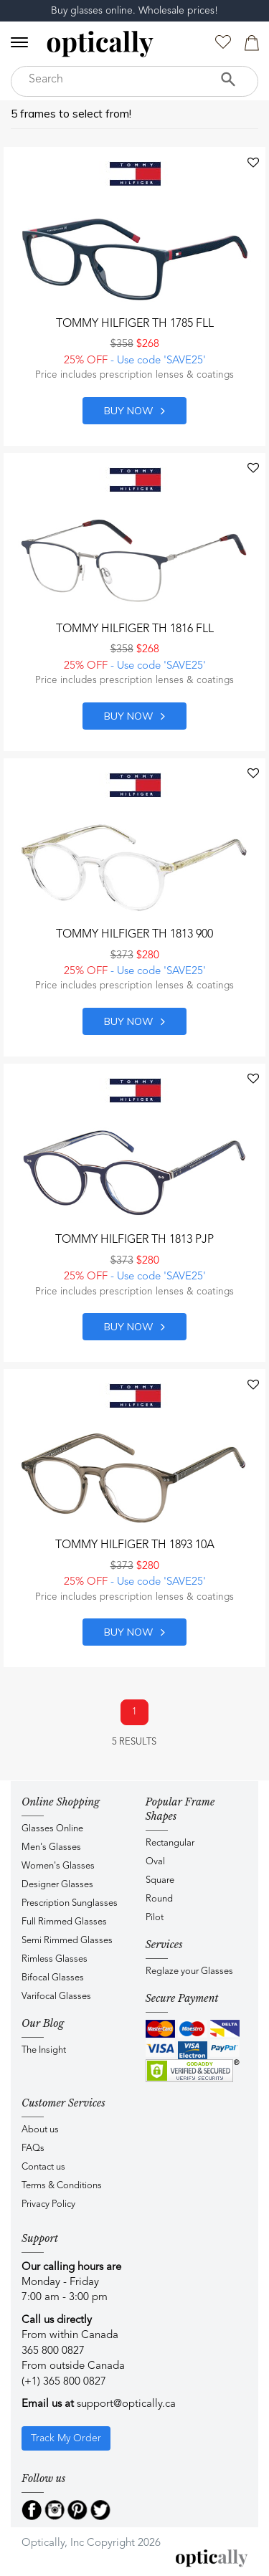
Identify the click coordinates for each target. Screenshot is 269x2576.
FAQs (33, 2148)
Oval (155, 1861)
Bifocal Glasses (53, 1978)
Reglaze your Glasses (189, 1971)
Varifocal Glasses (56, 1996)
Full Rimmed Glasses (64, 1922)
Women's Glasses (58, 1866)
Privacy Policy (48, 2204)
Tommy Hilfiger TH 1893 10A (134, 1545)
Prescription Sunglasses (70, 1903)
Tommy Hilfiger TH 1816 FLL (135, 629)
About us (40, 2129)
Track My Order (66, 2438)
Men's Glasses (51, 1847)
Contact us (43, 2167)
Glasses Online (52, 1828)
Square (160, 1880)
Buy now (134, 410)
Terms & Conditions (62, 2185)
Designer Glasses (57, 1884)
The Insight (44, 2050)
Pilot (155, 1917)
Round (159, 1899)
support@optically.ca (126, 2404)
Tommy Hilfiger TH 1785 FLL (135, 324)
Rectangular (170, 1843)
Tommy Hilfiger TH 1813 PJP (134, 1240)
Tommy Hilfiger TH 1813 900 (134, 934)
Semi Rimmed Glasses (67, 1940)
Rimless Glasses (55, 1959)
